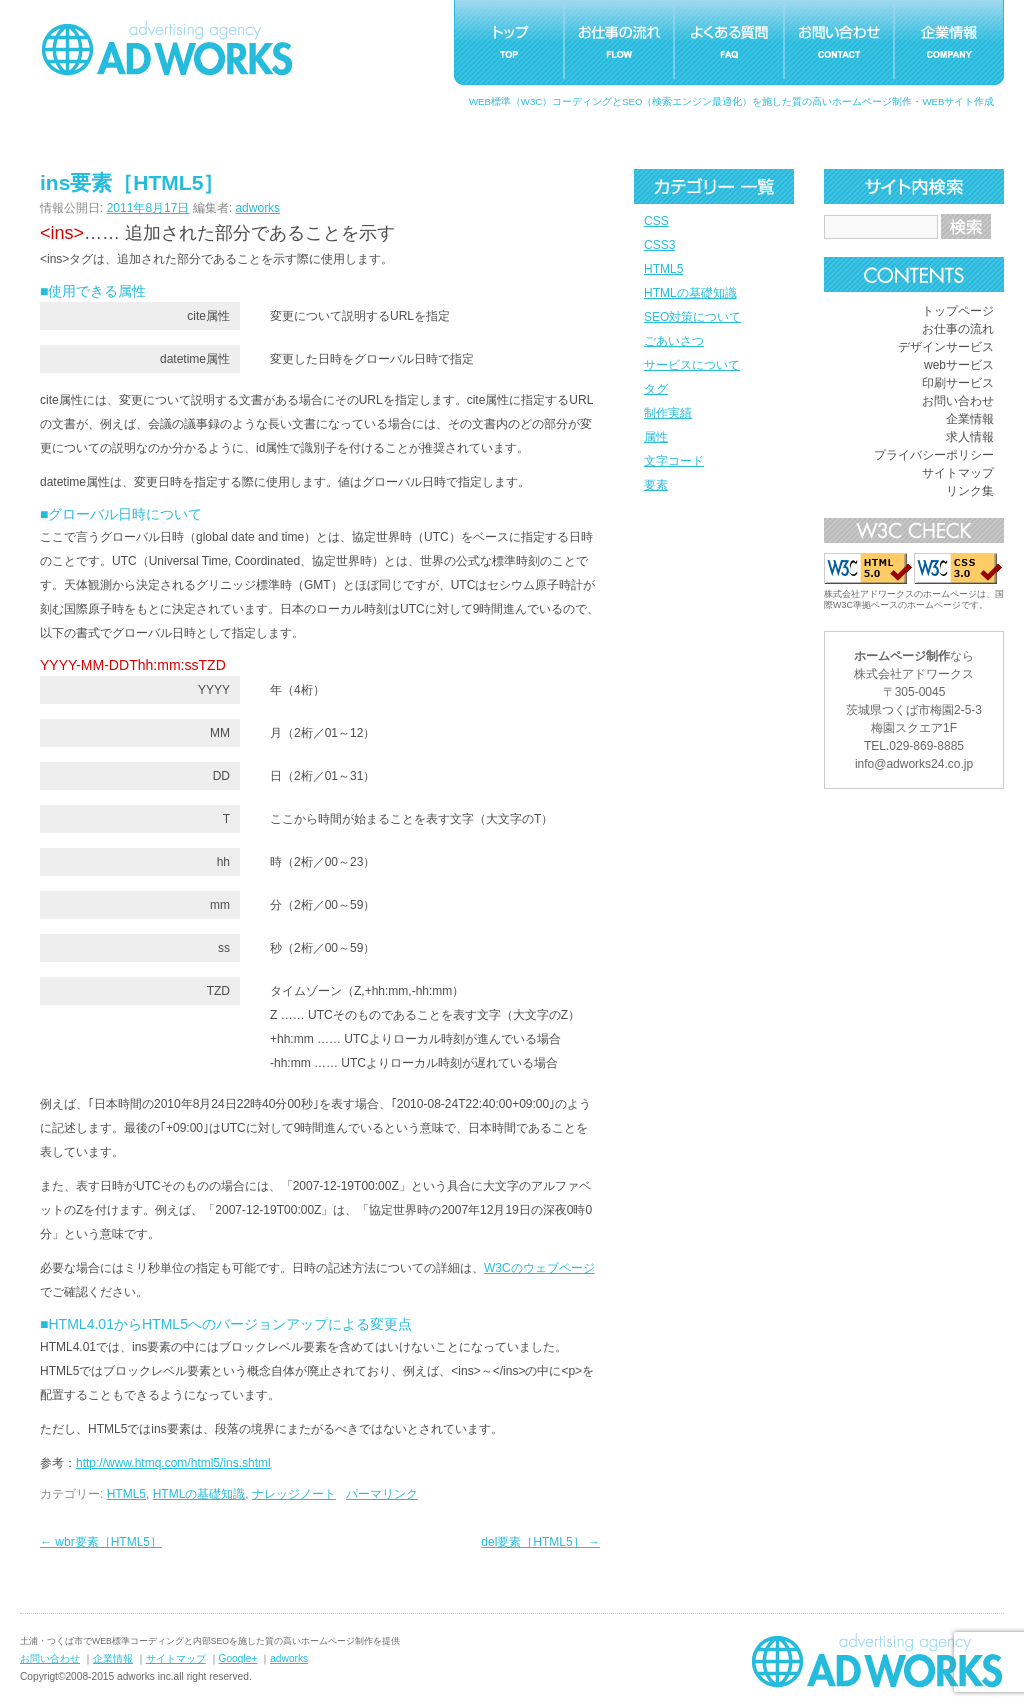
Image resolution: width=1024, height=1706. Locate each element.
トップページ (958, 311)
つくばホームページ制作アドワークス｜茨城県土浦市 (167, 48)
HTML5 (663, 269)
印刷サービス (958, 383)
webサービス (959, 365)
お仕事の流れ (958, 329)
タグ (656, 389)
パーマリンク (382, 1494)
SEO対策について (692, 317)
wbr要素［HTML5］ (101, 1542)
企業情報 (970, 419)
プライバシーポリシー (934, 455)
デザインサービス (946, 347)
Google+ (238, 1658)
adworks (257, 208)
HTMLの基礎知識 (690, 293)
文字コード (674, 461)
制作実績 (668, 413)
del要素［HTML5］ (540, 1542)
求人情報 (970, 437)
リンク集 (970, 491)
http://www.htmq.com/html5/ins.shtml (173, 1463)
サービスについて (692, 365)
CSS (656, 221)
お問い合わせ (958, 401)
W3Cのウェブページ (539, 1268)
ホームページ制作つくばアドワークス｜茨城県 (877, 1660)
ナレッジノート (294, 1494)
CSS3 (659, 245)
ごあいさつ (674, 341)
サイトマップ (958, 473)
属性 (656, 437)
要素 (656, 485)
